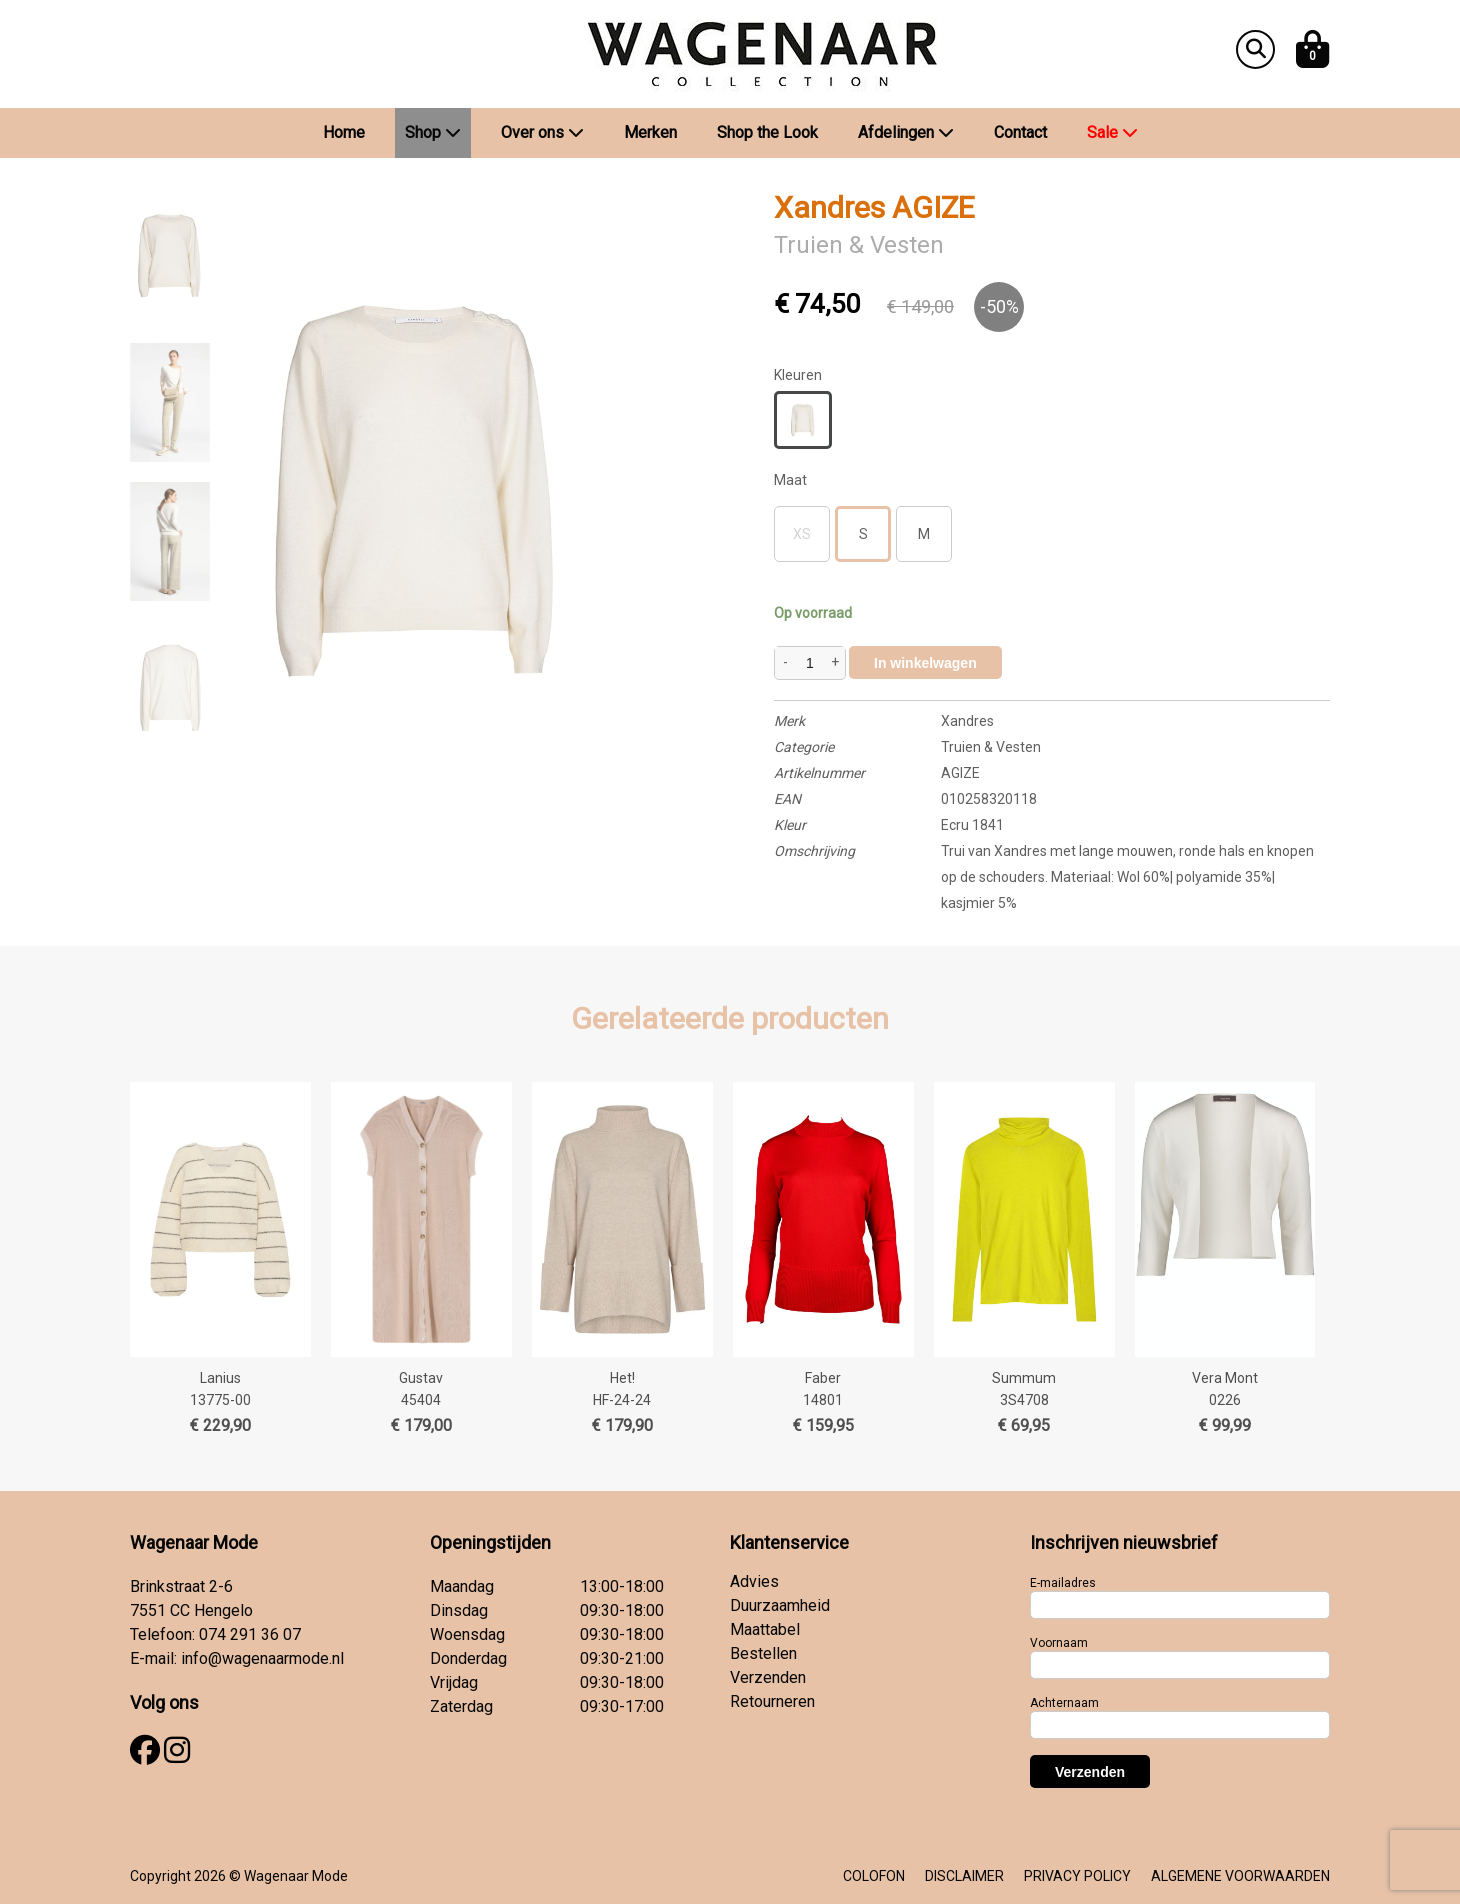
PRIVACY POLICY (1077, 1876)
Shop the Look (767, 132)
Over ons (542, 132)
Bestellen (763, 1653)
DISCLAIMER (964, 1876)
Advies (754, 1581)
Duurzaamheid (780, 1605)
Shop (433, 132)
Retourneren (772, 1701)
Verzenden (768, 1677)
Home (344, 132)
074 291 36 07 (250, 1634)
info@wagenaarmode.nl (262, 1658)
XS (802, 534)
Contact (1020, 132)
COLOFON (874, 1876)
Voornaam (1059, 1643)
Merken (650, 132)
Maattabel (765, 1629)
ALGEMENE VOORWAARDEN (1240, 1876)
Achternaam (1064, 1703)
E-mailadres (1063, 1583)
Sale (1112, 132)
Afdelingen (906, 132)
